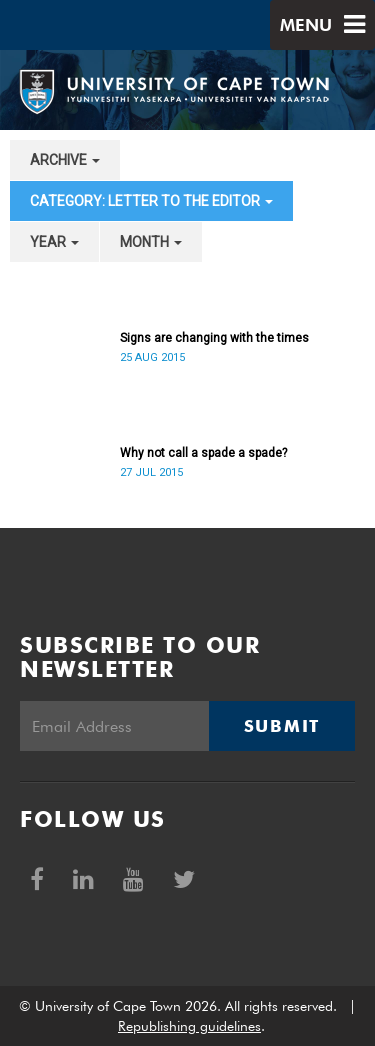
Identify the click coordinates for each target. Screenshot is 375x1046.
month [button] (151, 242)
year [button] (54, 242)
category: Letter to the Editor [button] (151, 201)
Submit (282, 726)
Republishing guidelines (189, 1026)
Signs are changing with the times (214, 338)
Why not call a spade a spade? (203, 453)
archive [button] (65, 160)
